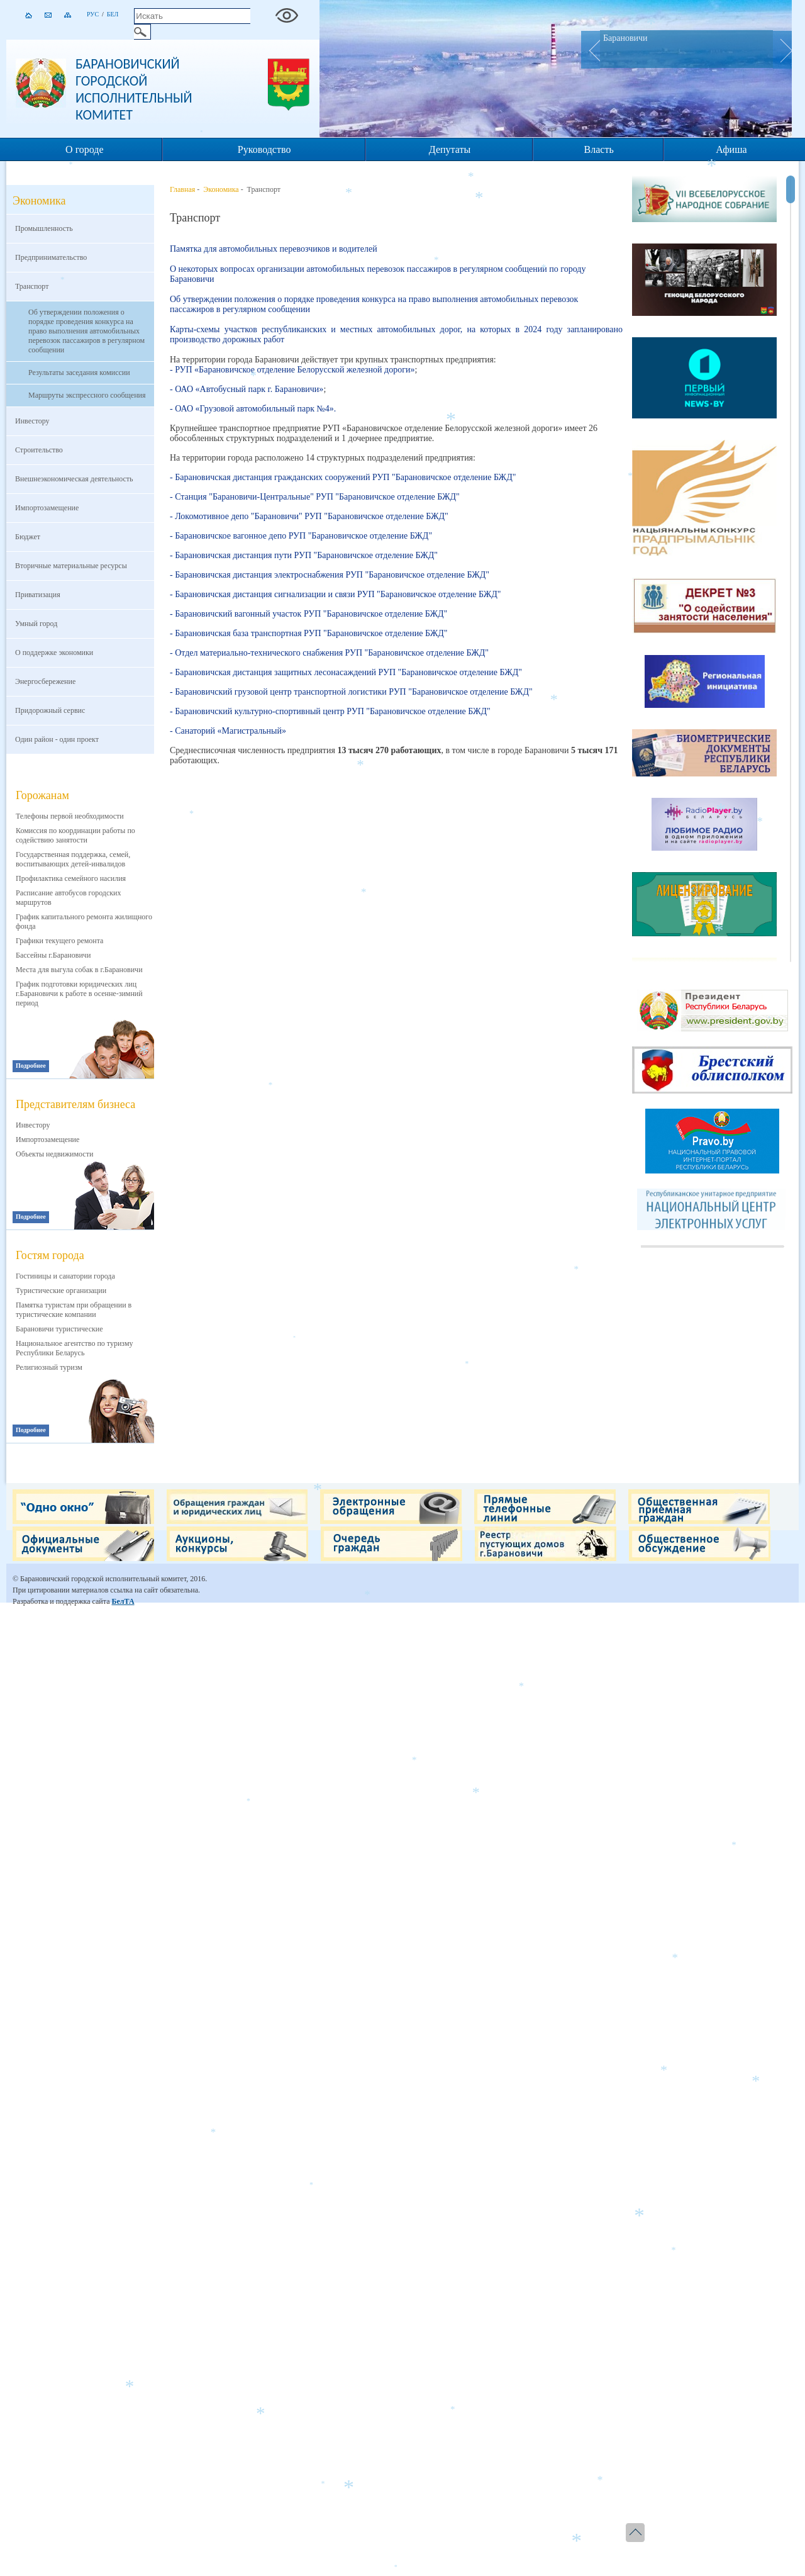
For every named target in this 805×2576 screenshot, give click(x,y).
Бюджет (27, 536)
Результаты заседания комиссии (79, 372)
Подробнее (31, 1065)
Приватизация (37, 594)
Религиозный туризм (49, 1367)
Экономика (220, 189)
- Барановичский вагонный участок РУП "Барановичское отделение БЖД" (308, 614)
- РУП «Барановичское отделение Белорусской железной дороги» (292, 369)
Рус (93, 14)
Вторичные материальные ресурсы (71, 565)
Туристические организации (61, 1290)
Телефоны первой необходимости (70, 816)
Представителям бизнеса (75, 1104)
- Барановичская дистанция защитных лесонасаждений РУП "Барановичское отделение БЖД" (346, 672)
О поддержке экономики (54, 652)
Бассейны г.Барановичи (53, 955)
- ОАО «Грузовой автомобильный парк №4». (253, 408)
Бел (113, 14)
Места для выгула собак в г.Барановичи (79, 969)
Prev (590, 50)
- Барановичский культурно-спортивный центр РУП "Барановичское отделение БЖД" (330, 711)
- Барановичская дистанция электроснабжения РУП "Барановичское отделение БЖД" (329, 575)
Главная (182, 189)
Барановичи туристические (59, 1328)
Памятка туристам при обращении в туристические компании (73, 1310)
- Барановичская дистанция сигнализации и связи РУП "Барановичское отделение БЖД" (335, 594)
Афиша (731, 149)
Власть (599, 149)
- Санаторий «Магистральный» (228, 731)
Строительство (39, 449)
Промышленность (44, 228)
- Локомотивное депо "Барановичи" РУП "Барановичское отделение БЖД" (309, 516)
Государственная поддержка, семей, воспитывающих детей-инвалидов (73, 859)
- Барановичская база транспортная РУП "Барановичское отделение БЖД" (309, 633)
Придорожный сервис (50, 710)
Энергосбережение (45, 681)
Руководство (264, 149)
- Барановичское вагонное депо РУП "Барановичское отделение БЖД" (301, 535)
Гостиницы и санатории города (65, 1276)
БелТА (122, 1601)
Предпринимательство (51, 257)
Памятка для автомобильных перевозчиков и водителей (273, 249)
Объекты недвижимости (54, 1154)
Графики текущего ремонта (59, 940)
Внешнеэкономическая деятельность (74, 478)
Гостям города (50, 1255)
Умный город (36, 623)
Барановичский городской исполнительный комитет (133, 89)
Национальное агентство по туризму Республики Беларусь (74, 1348)
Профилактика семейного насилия (71, 878)
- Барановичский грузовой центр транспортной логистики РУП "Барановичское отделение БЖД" (351, 692)
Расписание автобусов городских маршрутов (68, 897)
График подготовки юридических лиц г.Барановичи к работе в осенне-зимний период (79, 993)
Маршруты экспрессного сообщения (87, 395)
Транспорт (31, 286)
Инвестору (32, 421)
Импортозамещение (47, 507)
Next (782, 50)
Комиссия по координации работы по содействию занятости (75, 835)
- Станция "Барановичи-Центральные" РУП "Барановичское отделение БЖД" (315, 496)
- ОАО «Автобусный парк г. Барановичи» (246, 389)
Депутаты (449, 149)
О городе (84, 149)
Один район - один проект (57, 739)
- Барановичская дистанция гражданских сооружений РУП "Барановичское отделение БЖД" (343, 477)
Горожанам (42, 795)
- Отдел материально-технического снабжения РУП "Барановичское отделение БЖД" (329, 653)
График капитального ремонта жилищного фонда (84, 921)
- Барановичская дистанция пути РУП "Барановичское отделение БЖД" (304, 555)
